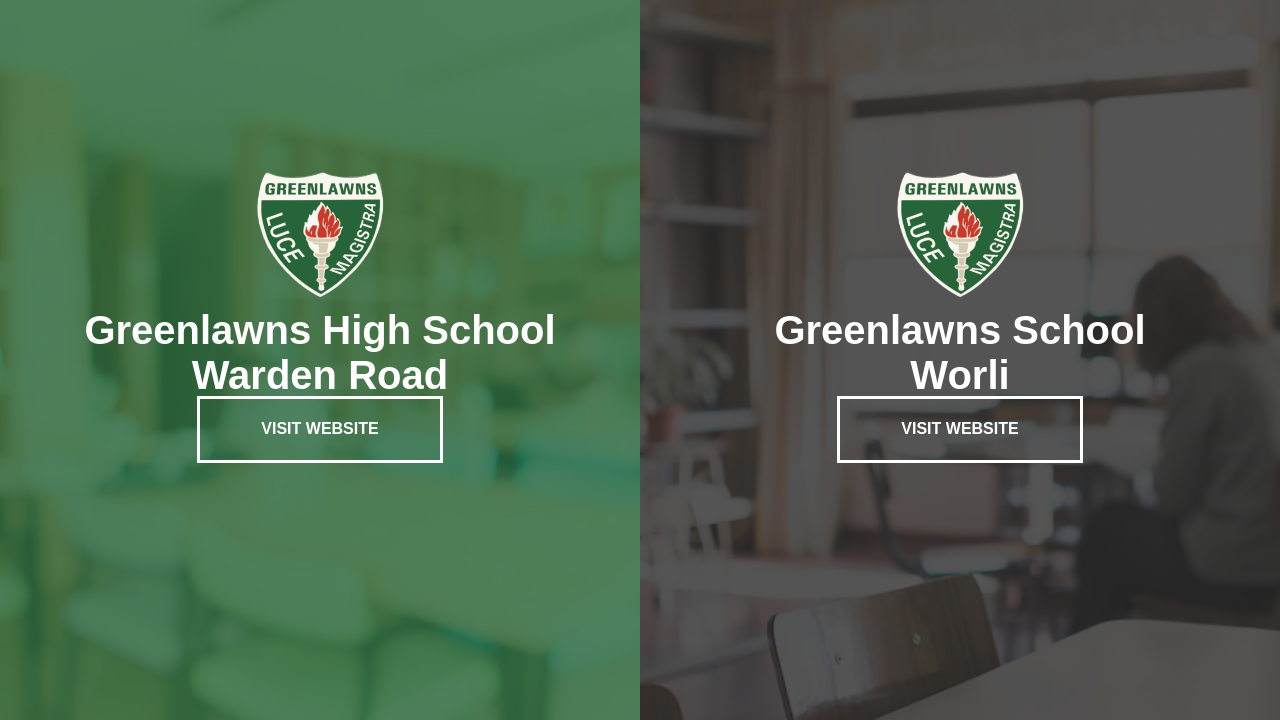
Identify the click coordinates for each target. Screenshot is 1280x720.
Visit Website (319, 428)
